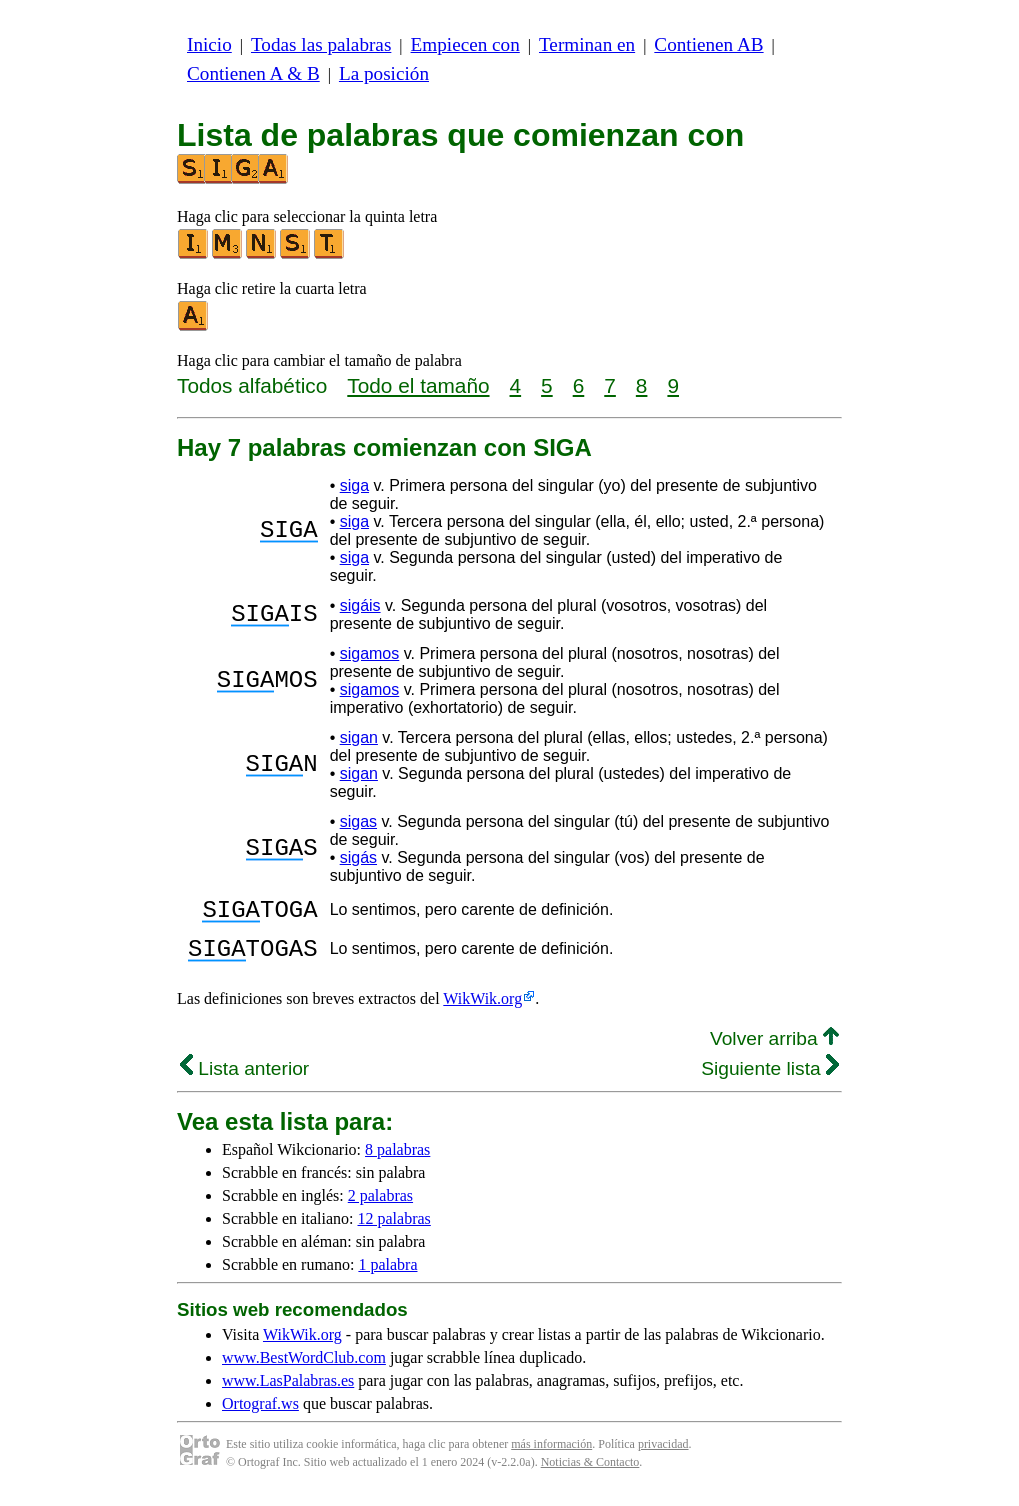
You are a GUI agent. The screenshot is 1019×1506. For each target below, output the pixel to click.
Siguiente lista (770, 1080)
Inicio (209, 44)
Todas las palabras (321, 44)
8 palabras (397, 1161)
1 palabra (387, 1276)
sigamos (370, 653)
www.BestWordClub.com (304, 1369)
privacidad (663, 1456)
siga (354, 485)
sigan (359, 737)
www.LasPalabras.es (288, 1392)
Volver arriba (774, 1050)
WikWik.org (482, 1010)
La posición (384, 73)
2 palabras (380, 1207)
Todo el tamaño (418, 385)
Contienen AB (708, 44)
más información (551, 1456)
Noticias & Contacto (590, 1474)
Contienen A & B (253, 73)
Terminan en (587, 44)
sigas (358, 821)
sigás (358, 857)
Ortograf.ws (260, 1415)
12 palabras (394, 1230)
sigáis (360, 605)
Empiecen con (465, 44)
